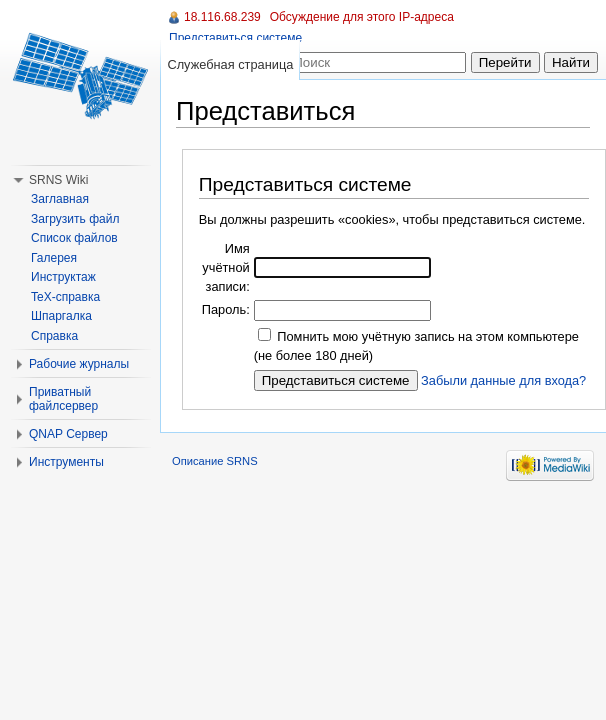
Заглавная (60, 199)
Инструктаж (63, 277)
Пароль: (226, 309)
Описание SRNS (215, 461)
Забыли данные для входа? (503, 380)
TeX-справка (65, 297)
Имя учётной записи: (225, 267)
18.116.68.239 (222, 17)
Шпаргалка (61, 316)
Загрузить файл (75, 219)
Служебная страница (230, 64)
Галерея (54, 258)
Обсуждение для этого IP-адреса (362, 17)
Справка (54, 336)
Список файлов (74, 238)
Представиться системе (235, 38)
